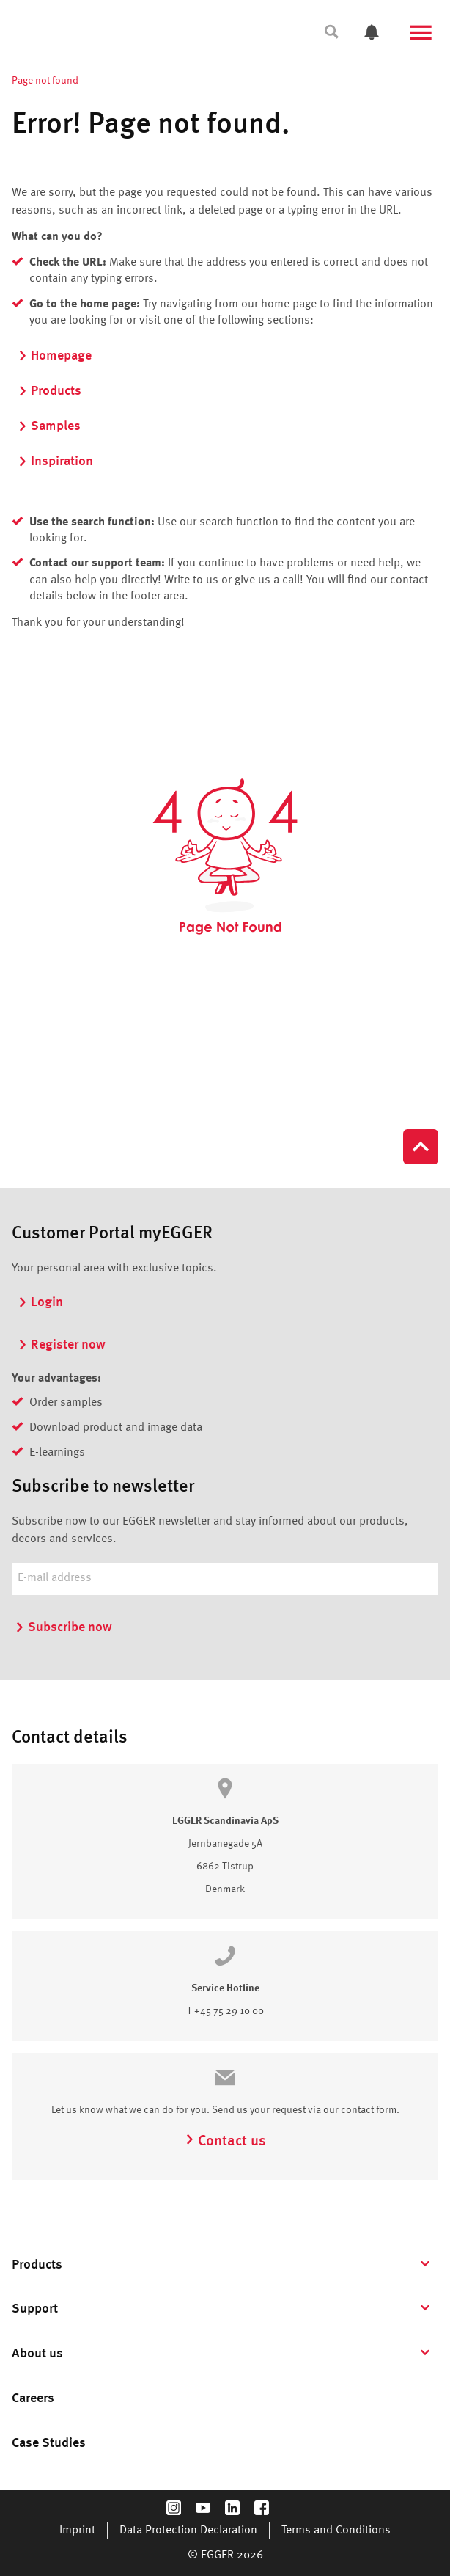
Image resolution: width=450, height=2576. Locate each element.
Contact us (225, 2141)
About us (37, 2353)
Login (40, 1302)
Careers (33, 2398)
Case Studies (49, 2443)
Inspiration (55, 461)
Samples (49, 426)
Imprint (77, 2530)
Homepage (55, 356)
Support (35, 2309)
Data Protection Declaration (188, 2530)
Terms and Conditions (336, 2530)
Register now (62, 1345)
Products (49, 391)
